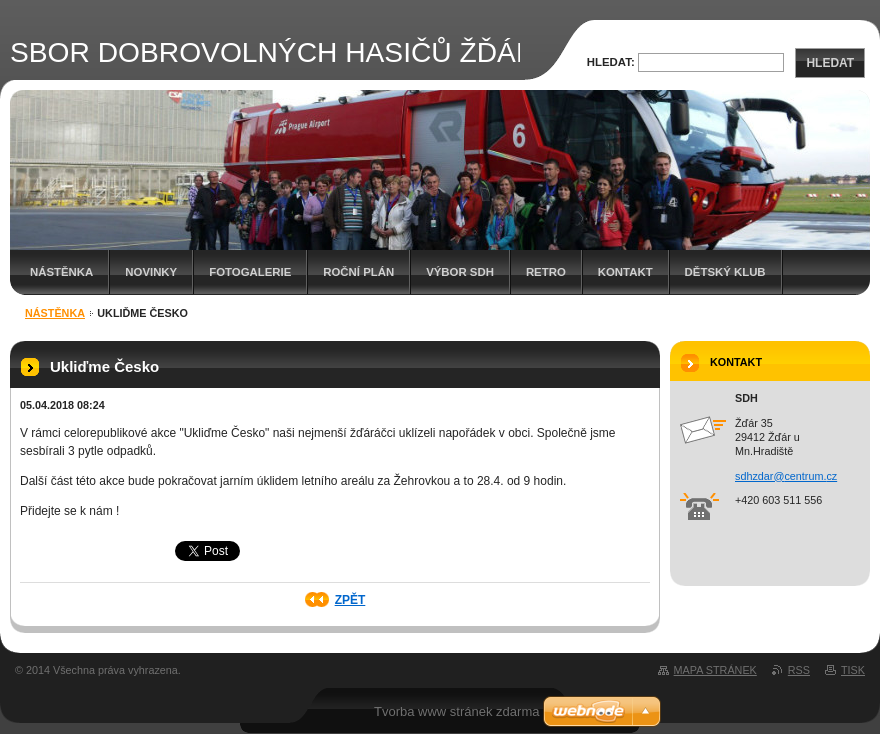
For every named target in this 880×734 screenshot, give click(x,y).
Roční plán (358, 272)
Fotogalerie (250, 272)
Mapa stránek (715, 670)
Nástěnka (61, 272)
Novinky (151, 272)
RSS (799, 670)
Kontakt (625, 272)
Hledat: (611, 62)
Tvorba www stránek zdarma (456, 711)
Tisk (853, 670)
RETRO (546, 272)
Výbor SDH (460, 272)
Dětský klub (725, 272)
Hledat (830, 63)
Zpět (350, 600)
